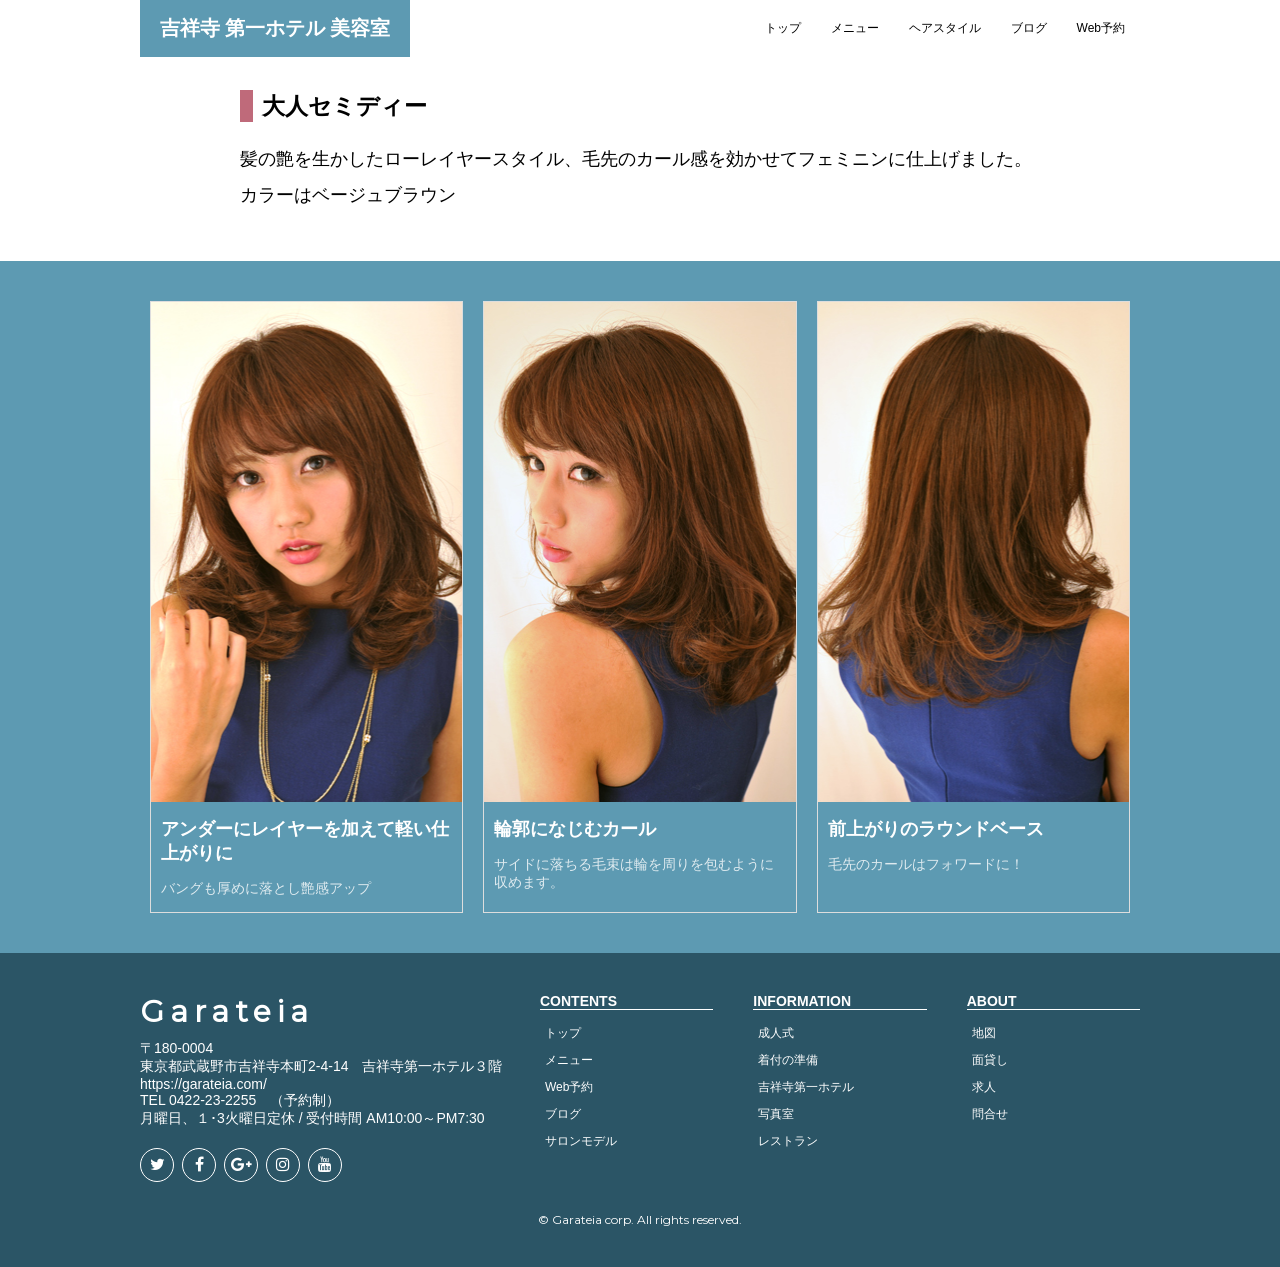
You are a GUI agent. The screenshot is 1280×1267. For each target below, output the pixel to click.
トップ (783, 28)
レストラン (788, 1141)
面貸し (990, 1060)
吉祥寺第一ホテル (806, 1087)
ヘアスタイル (945, 28)
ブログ (1029, 28)
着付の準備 (788, 1060)
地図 (984, 1033)
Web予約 (1101, 28)
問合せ (990, 1114)
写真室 (776, 1114)
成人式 (776, 1033)
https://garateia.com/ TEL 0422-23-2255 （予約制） (240, 1092)
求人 (984, 1087)
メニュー (855, 28)
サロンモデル (581, 1141)
